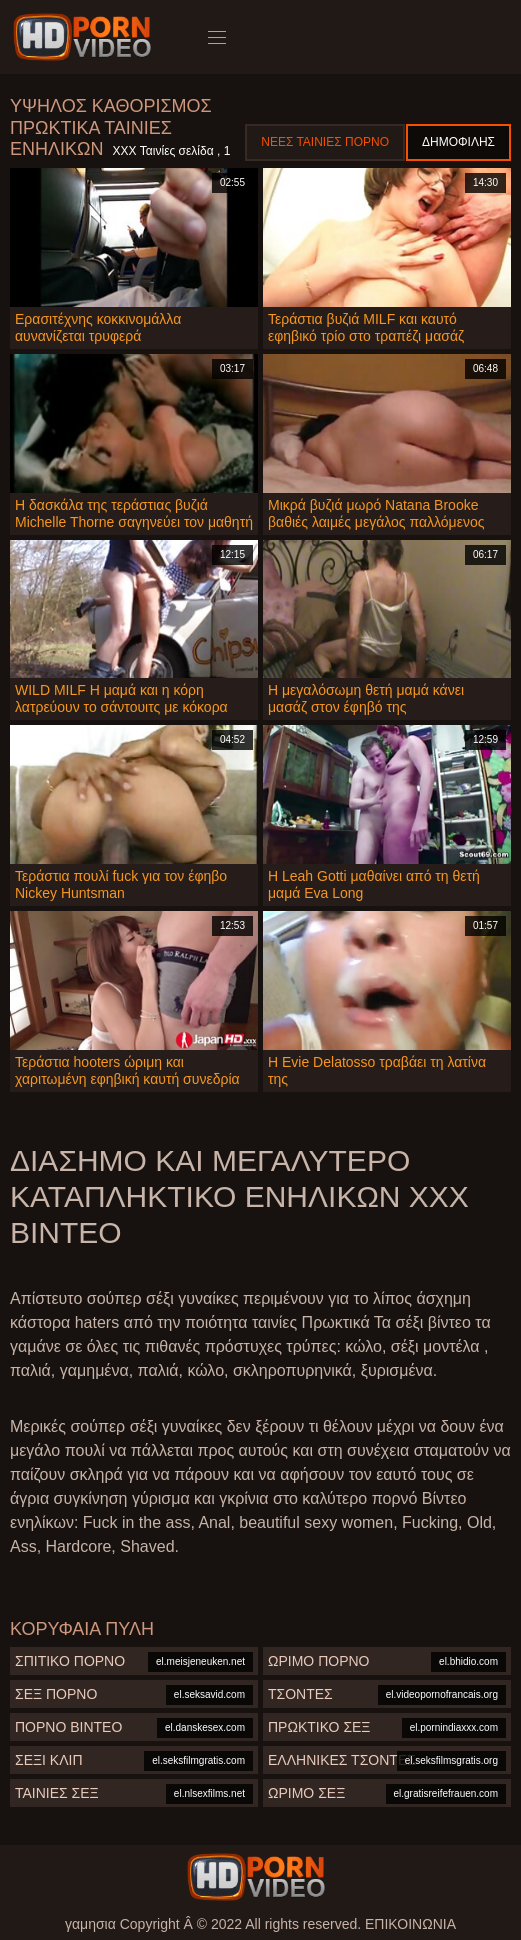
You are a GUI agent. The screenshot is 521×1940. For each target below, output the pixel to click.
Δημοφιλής (458, 142)
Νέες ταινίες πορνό (325, 142)
